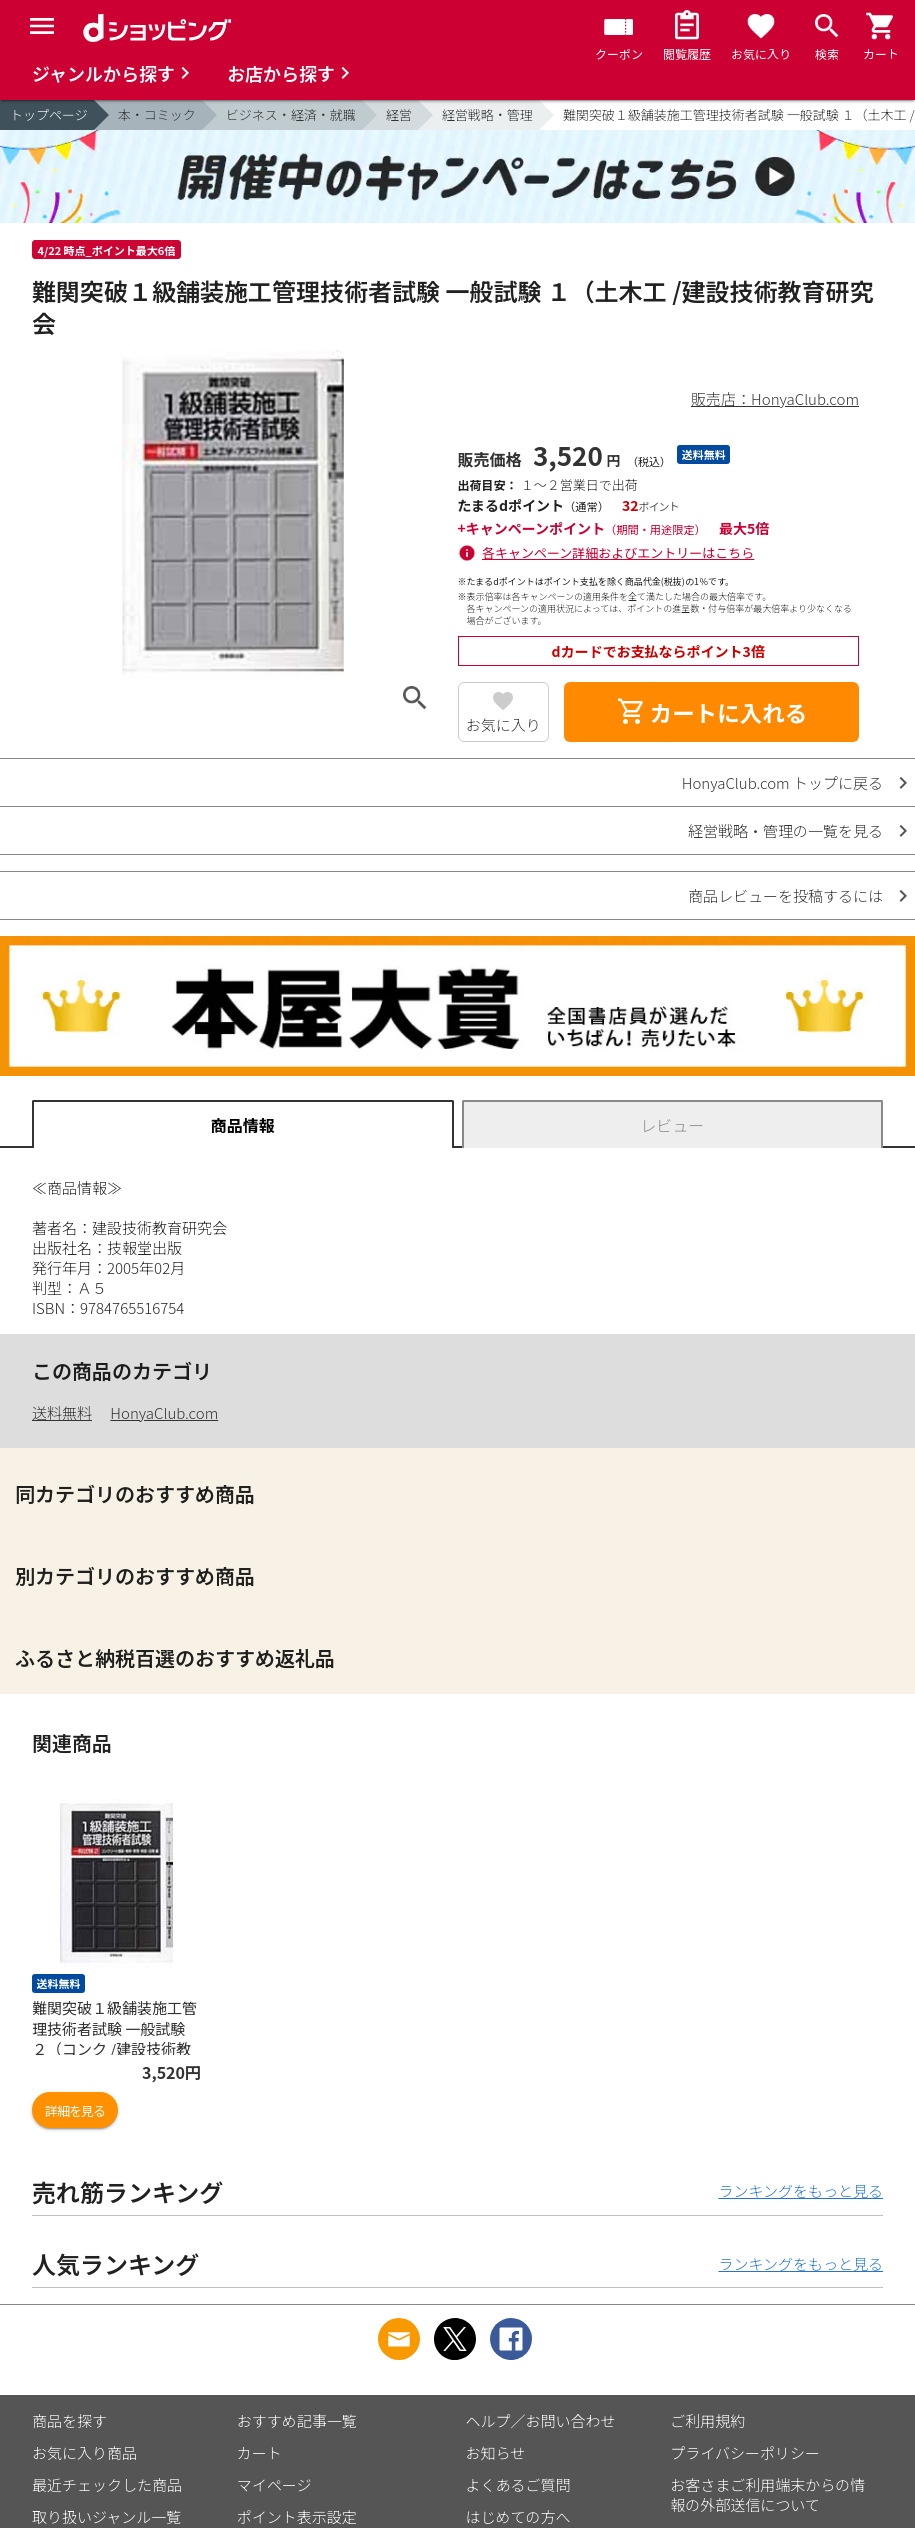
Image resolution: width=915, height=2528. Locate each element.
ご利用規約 (707, 2420)
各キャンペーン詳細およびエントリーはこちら (618, 552)
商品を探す (69, 2420)
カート (259, 2452)
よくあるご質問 (518, 2484)
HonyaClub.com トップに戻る (782, 782)
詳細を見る (75, 2110)
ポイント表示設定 (297, 2516)
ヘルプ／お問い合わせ (541, 2420)
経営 (399, 114)
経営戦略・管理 (487, 114)
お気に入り (503, 724)
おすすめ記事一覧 (297, 2420)
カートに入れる (712, 712)
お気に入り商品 (84, 2452)
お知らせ (496, 2452)
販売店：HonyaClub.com (775, 398)
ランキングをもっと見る (800, 2190)
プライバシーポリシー (745, 2452)
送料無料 (62, 1412)
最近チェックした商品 (107, 2484)
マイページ (274, 2484)
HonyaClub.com (164, 1412)
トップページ (49, 114)
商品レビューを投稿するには (785, 895)
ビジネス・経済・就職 (291, 114)
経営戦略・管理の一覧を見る (785, 830)
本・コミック (157, 114)
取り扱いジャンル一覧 (106, 2516)
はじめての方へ (518, 2516)
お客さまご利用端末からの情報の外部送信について (767, 2494)
